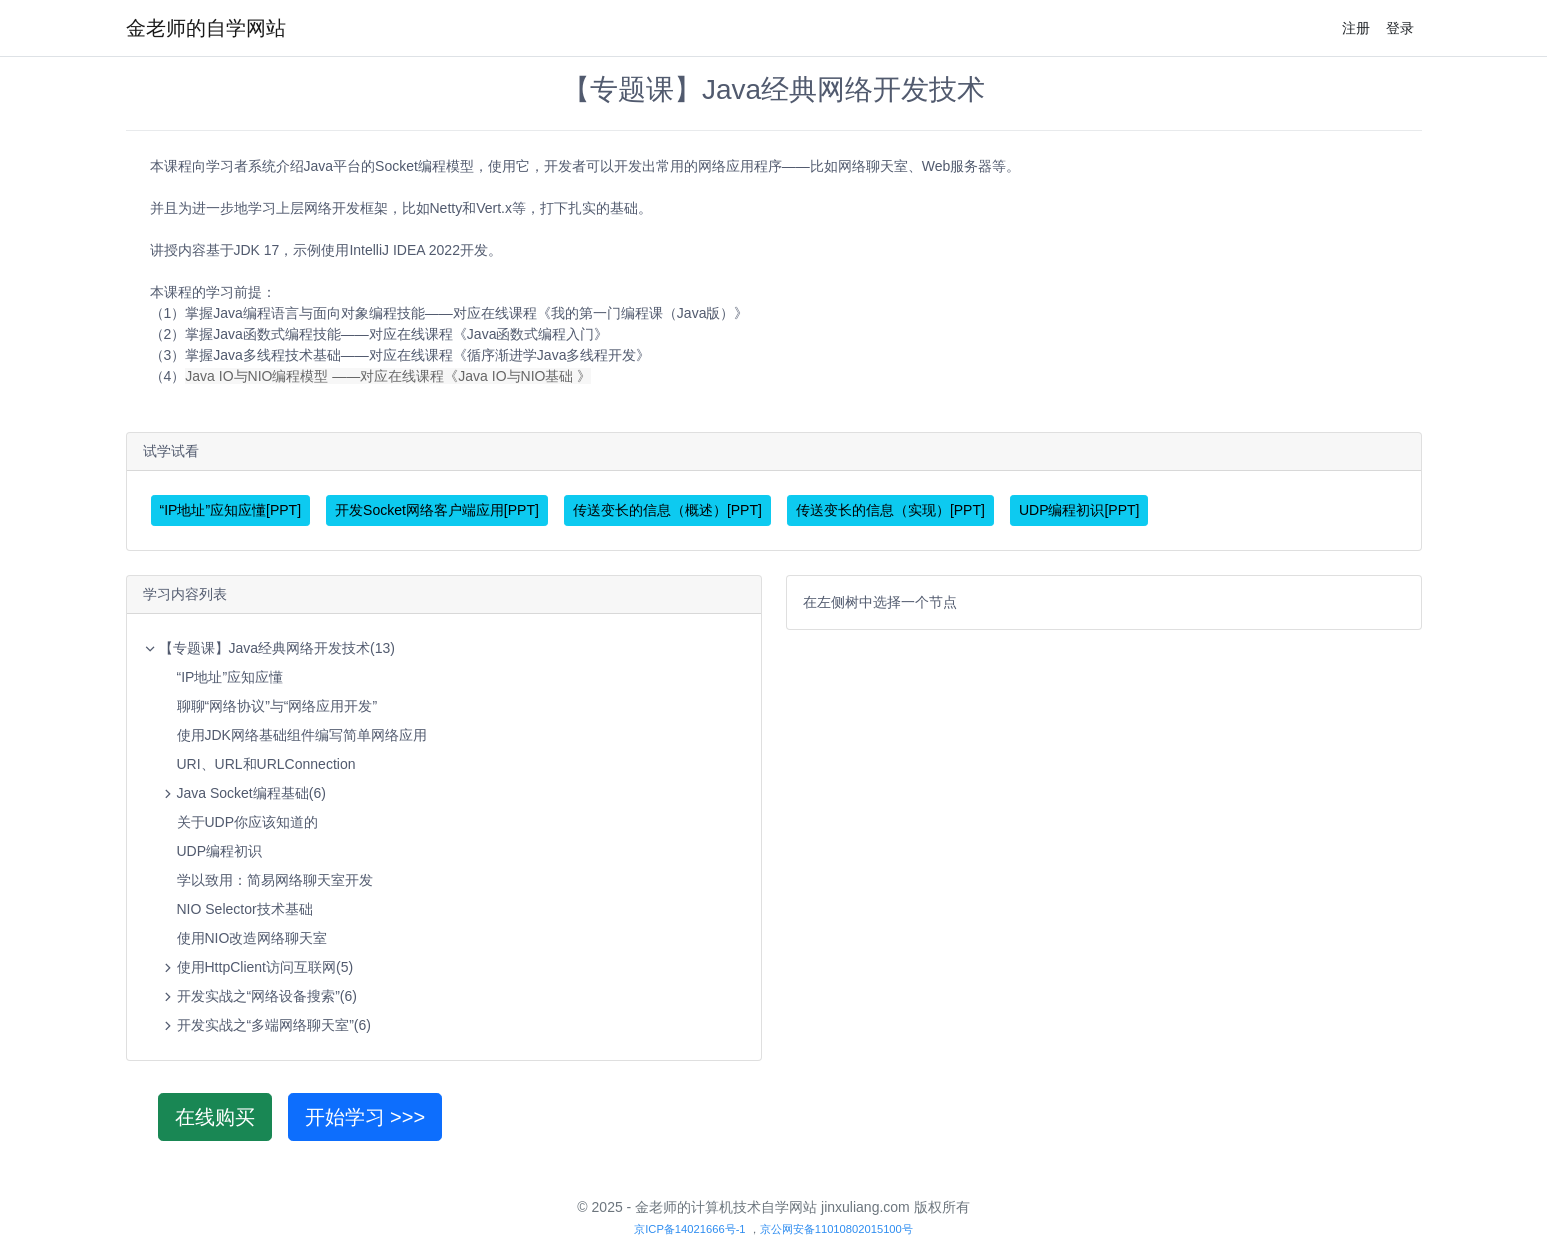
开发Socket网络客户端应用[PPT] (437, 510)
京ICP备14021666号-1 (689, 1229)
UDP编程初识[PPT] (1079, 510)
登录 (1400, 28)
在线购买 (215, 1117)
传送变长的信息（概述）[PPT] (667, 510)
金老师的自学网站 (206, 28)
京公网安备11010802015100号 (836, 1229)
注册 (1356, 28)
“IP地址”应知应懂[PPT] (231, 510)
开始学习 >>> (365, 1117)
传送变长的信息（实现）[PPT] (890, 510)
